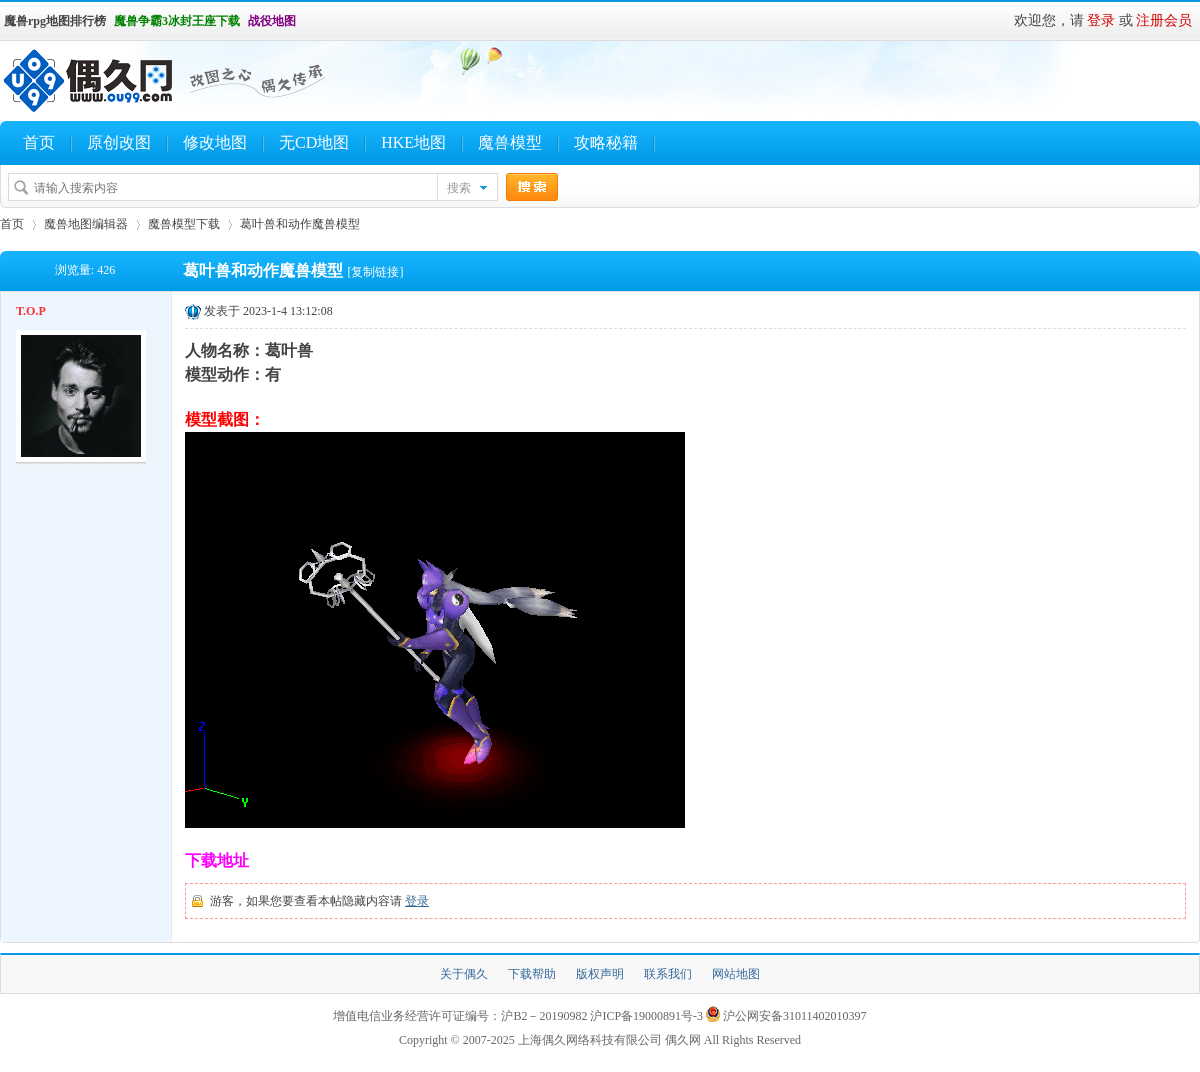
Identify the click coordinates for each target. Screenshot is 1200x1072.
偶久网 (683, 1040)
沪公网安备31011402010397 (795, 1016)
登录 (1101, 20)
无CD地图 (314, 142)
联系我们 (668, 974)
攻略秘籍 (606, 142)
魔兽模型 (510, 142)
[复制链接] (375, 272)
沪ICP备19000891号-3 (646, 1016)
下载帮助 (532, 974)
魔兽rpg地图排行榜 (55, 21)
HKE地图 (413, 142)
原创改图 (119, 142)
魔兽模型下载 (184, 224)
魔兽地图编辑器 (86, 224)
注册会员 (1164, 20)
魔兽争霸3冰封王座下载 (177, 21)
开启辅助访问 (305, 21)
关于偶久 (464, 974)
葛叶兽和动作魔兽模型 (300, 224)
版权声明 (600, 974)
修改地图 (215, 142)
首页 (39, 142)
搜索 (459, 188)
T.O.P (31, 311)
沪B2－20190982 (544, 1016)
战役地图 (272, 21)
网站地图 (736, 974)
